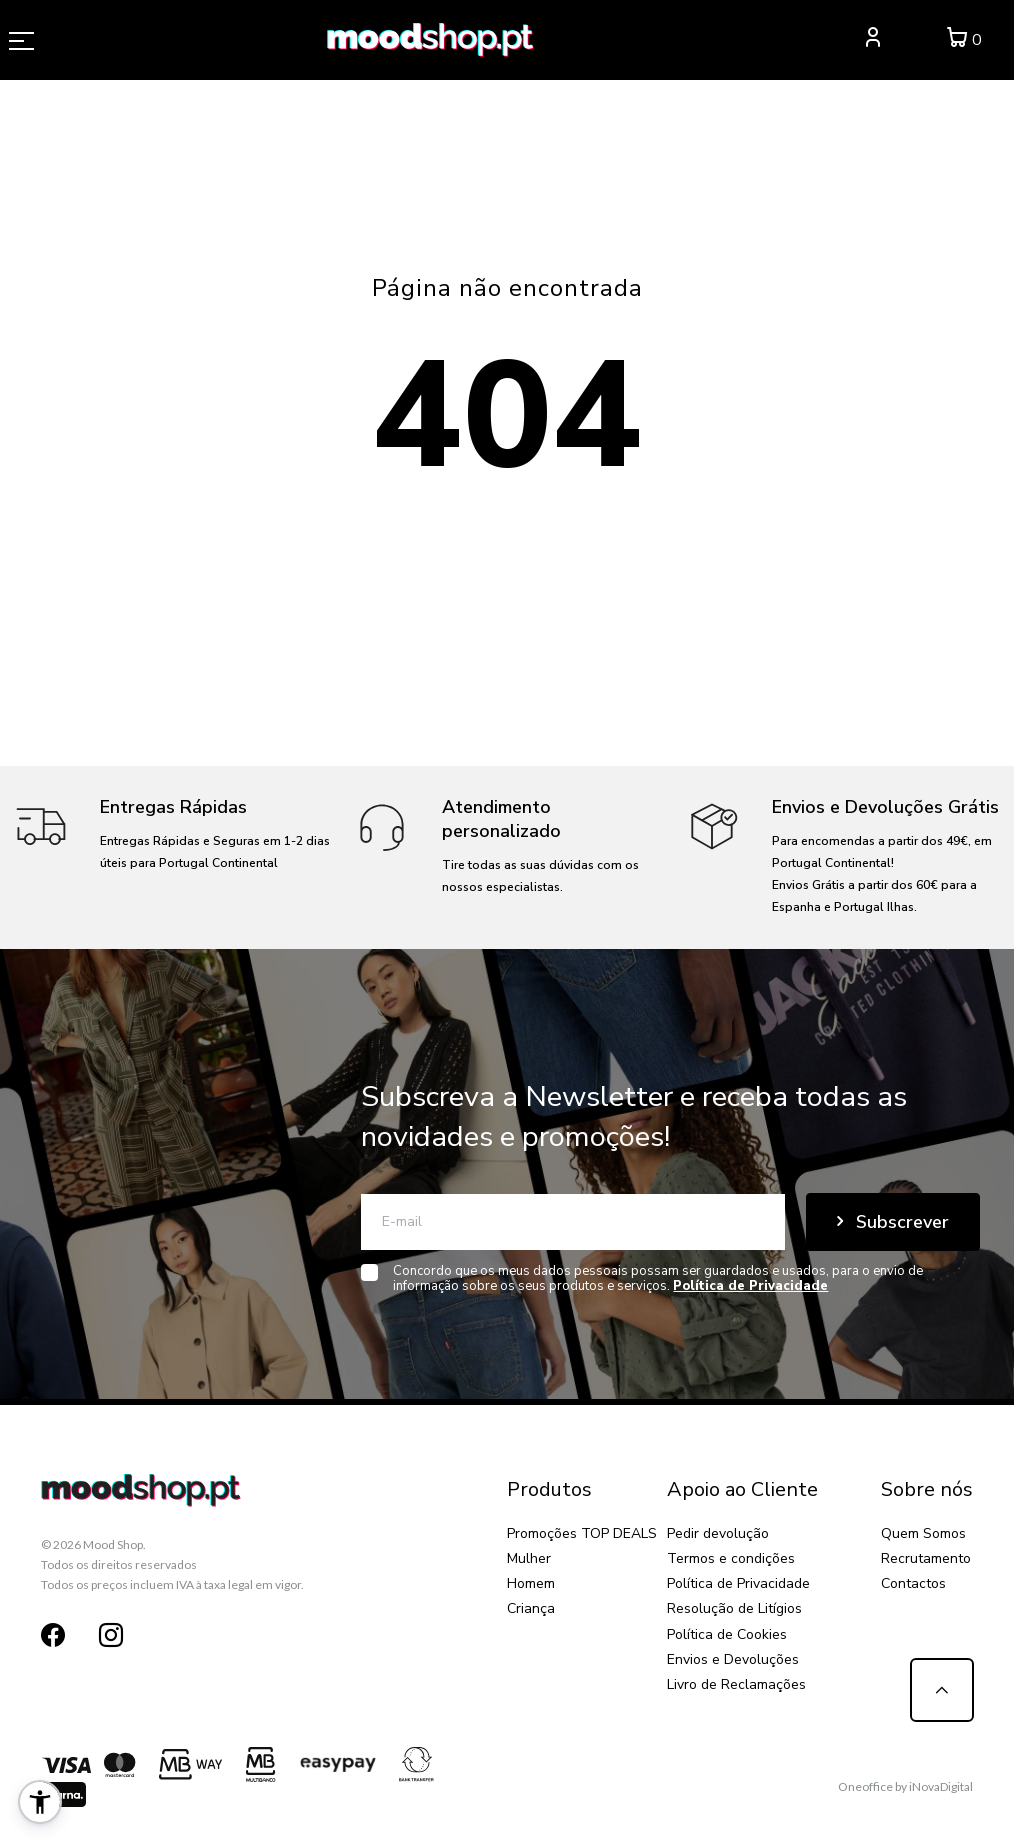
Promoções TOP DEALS (582, 1533)
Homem (531, 1583)
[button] (40, 1802)
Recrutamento (926, 1558)
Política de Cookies (727, 1634)
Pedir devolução (718, 1533)
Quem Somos (923, 1533)
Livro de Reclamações (736, 1684)
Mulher (529, 1558)
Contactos (913, 1583)
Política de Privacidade (738, 1583)
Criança (531, 1608)
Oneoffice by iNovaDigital (905, 1786)
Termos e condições (731, 1558)
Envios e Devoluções (733, 1659)
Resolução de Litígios (734, 1608)
